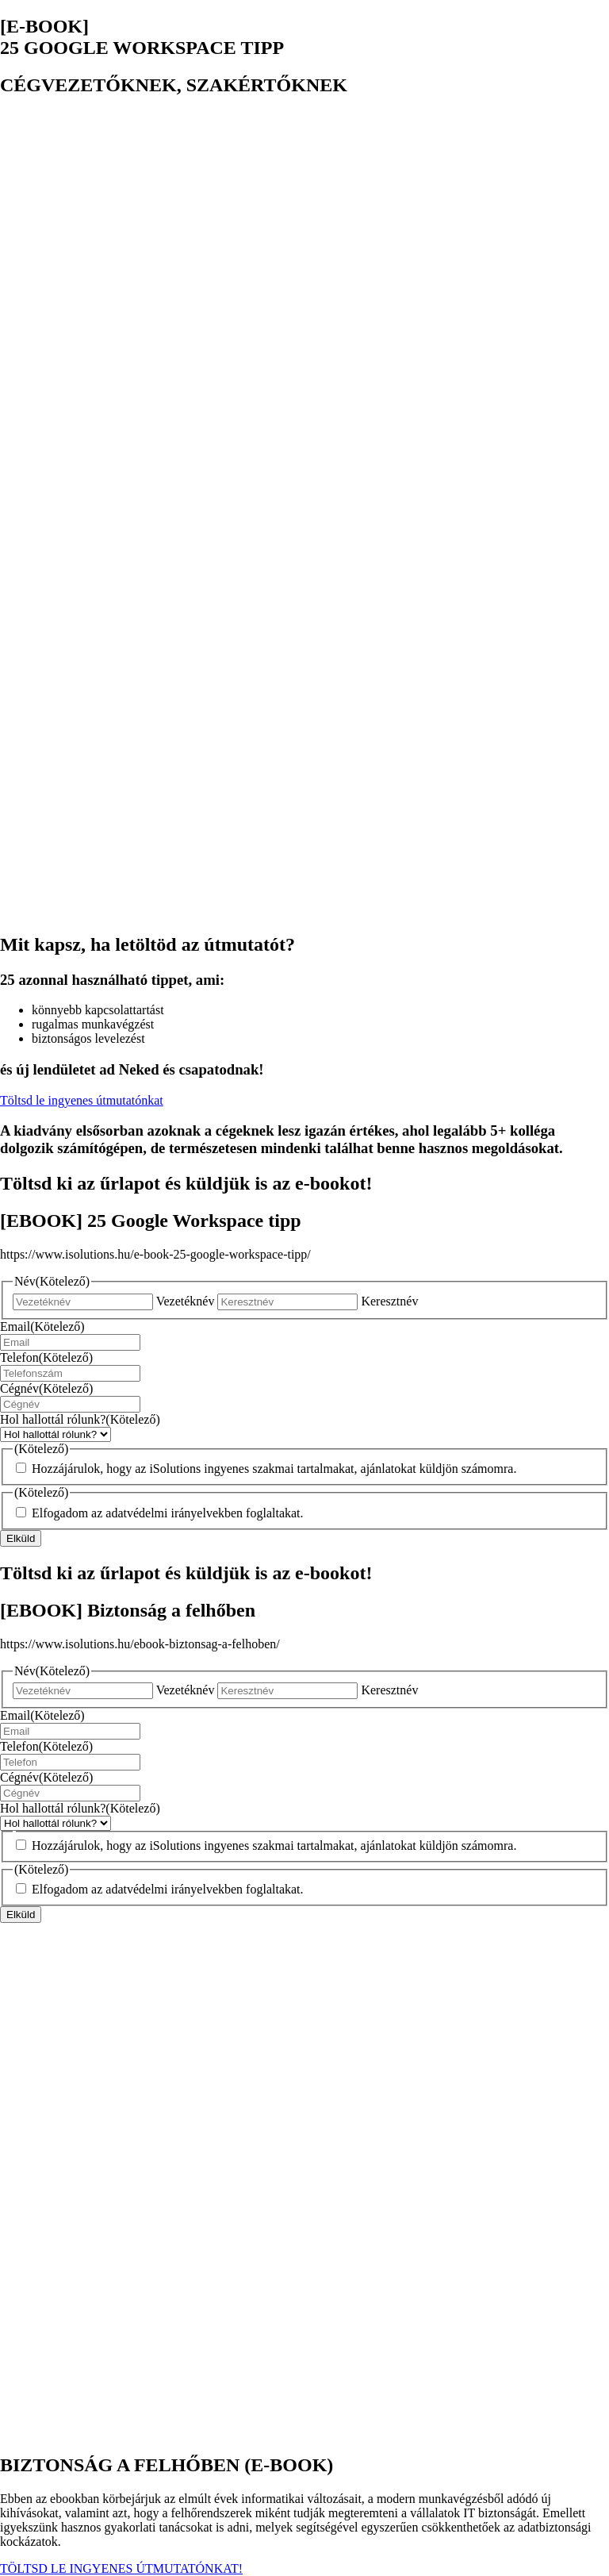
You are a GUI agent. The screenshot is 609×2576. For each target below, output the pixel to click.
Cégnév (46, 1388)
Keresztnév (389, 1301)
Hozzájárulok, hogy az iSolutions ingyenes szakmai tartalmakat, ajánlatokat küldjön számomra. (274, 1468)
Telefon (46, 1357)
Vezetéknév (185, 1301)
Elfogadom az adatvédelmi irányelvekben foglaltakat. (168, 1513)
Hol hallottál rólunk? (80, 1419)
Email (42, 1326)
